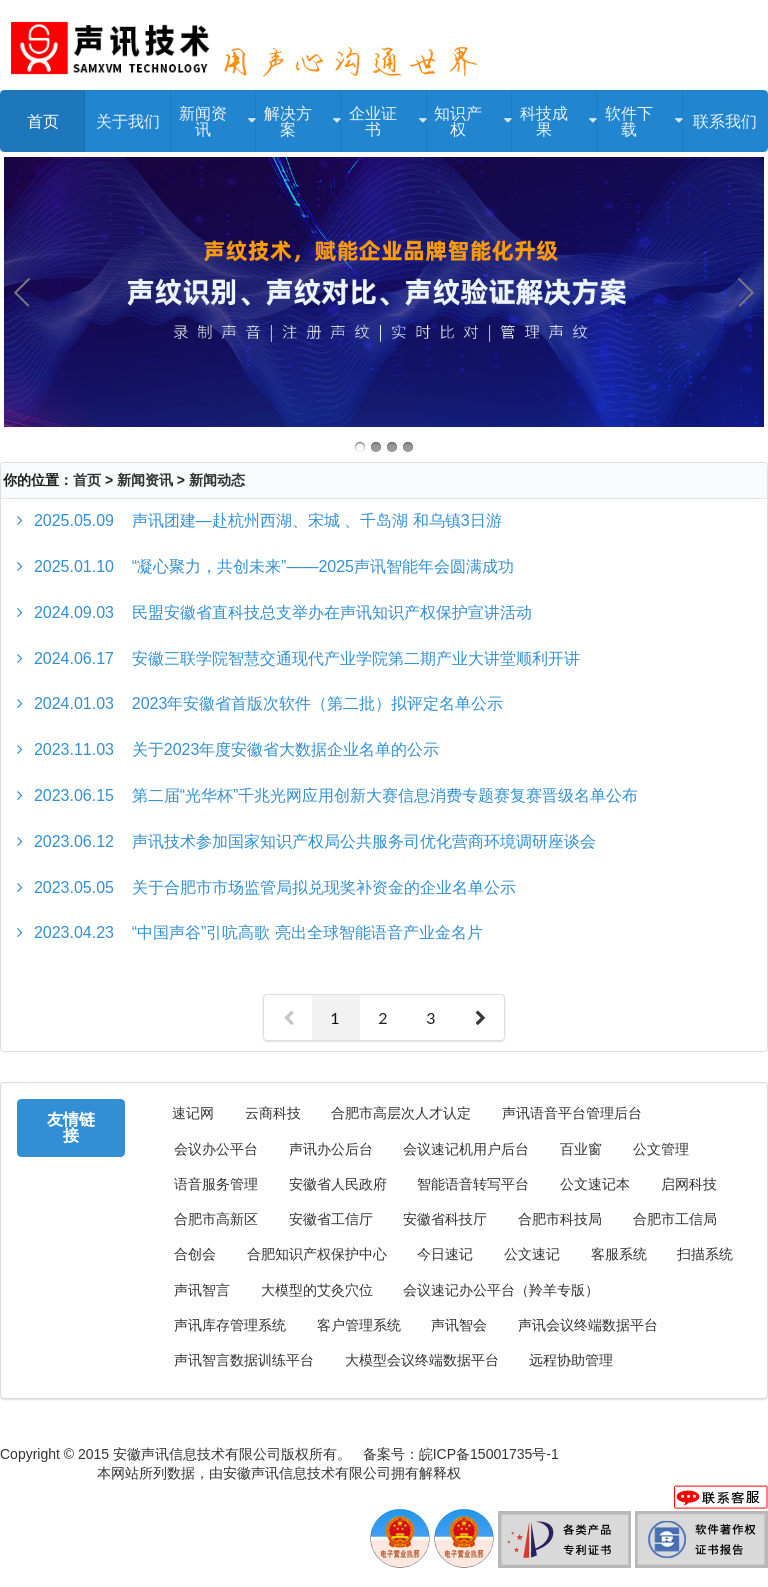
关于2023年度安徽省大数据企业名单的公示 (236, 749)
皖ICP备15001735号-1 (489, 1454)
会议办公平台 (216, 1149)
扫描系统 (705, 1254)
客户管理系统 (359, 1325)
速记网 (193, 1113)
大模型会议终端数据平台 (422, 1360)
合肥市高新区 (216, 1219)
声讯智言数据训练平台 (244, 1360)
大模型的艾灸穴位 (317, 1290)
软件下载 (639, 114)
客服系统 (619, 1254)
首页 (43, 120)
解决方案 (298, 114)
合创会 (195, 1254)
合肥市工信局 (675, 1219)
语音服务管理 (216, 1184)
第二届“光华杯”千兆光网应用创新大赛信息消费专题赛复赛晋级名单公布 (336, 795)
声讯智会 (459, 1325)
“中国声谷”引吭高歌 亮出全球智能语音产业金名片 (258, 932)
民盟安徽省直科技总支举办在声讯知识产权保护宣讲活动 (283, 612)
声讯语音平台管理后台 (572, 1113)
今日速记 (445, 1254)
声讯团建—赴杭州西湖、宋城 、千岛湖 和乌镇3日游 (268, 520)
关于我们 (128, 120)
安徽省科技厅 (445, 1219)
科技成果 (554, 114)
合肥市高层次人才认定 (401, 1113)
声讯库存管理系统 (230, 1325)
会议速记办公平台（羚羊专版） (501, 1290)
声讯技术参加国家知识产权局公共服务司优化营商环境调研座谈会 (315, 841)
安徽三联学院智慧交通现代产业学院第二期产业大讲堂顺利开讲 (307, 658)
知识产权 (469, 114)
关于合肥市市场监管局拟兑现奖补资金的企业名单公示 (275, 887)
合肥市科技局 (560, 1219)
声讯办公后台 (331, 1149)
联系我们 (725, 120)
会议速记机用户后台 (466, 1149)
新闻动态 (217, 480)
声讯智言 (202, 1290)
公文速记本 (595, 1184)
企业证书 (383, 114)
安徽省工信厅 (331, 1219)
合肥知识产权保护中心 (317, 1254)
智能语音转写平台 (473, 1184)
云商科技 (273, 1113)
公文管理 (661, 1149)
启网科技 (689, 1184)
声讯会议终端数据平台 (588, 1325)
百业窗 (581, 1149)
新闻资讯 (213, 114)
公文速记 (532, 1254)
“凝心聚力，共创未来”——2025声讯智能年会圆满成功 (274, 566)
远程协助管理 (571, 1360)
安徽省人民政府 (338, 1184)
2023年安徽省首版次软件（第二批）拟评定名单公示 (268, 703)
